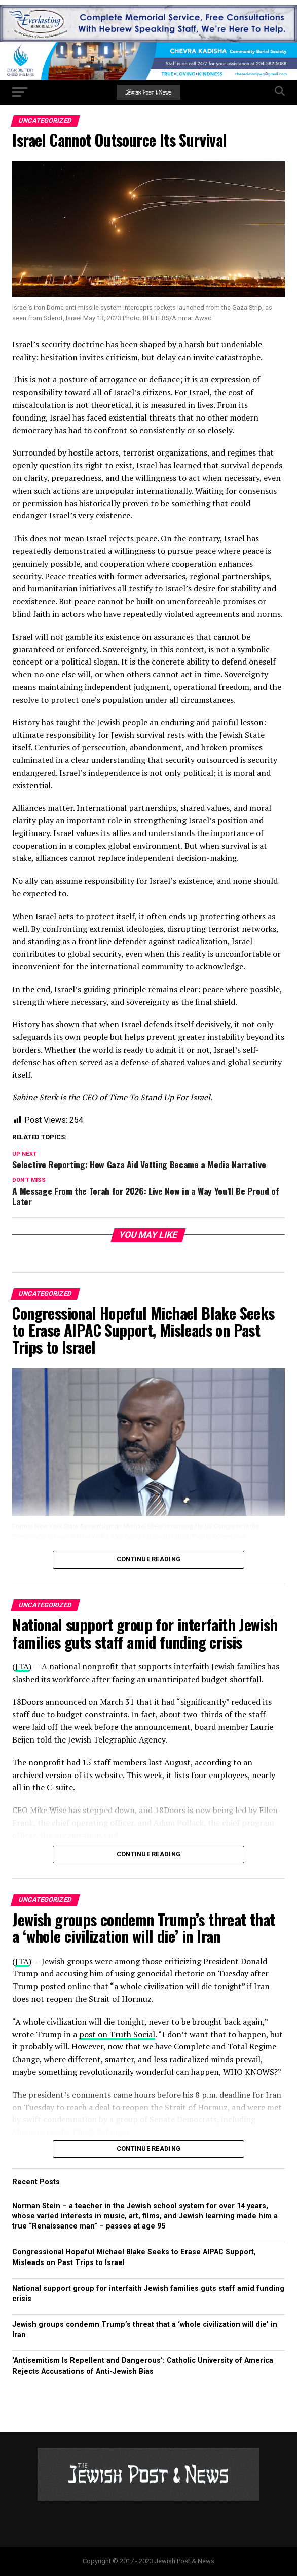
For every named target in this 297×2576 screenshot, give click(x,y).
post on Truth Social (117, 2034)
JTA (22, 1666)
